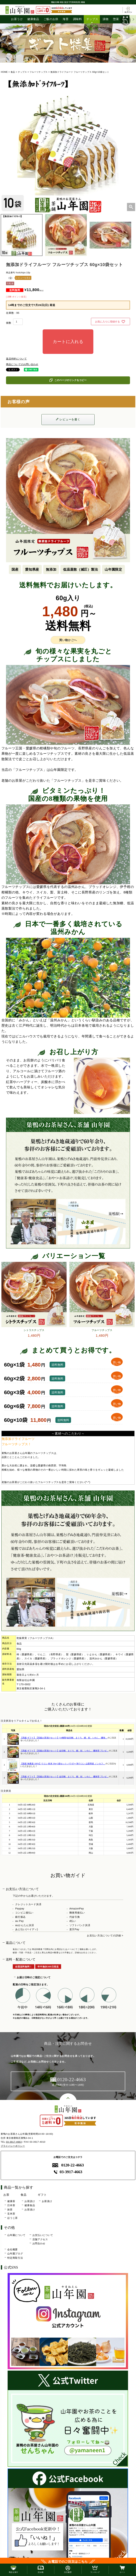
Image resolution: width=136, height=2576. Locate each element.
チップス (92, 19)
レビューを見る (23, 278)
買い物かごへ (68, 640)
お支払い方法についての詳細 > (105, 1935)
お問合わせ (39, 2243)
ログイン (128, 10)
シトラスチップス (34, 1297)
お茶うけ (17, 19)
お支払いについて (42, 2235)
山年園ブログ (15, 2253)
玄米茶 (11, 2213)
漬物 (105, 19)
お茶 (6, 2194)
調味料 (77, 19)
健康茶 (11, 2201)
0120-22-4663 (68, 2165)
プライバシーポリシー (13, 2146)
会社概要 (12, 2249)
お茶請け (29, 2201)
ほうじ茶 (12, 2217)
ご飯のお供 (51, 19)
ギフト (42, 2194)
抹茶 (9, 2209)
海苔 (66, 19)
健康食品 (33, 19)
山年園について (16, 2235)
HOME (4, 72)
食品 (13, 72)
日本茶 (11, 2205)
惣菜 (116, 19)
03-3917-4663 (14, 2142)
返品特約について (16, 358)
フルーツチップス (39, 72)
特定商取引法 (15, 2257)
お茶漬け (29, 2209)
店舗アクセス (40, 2239)
